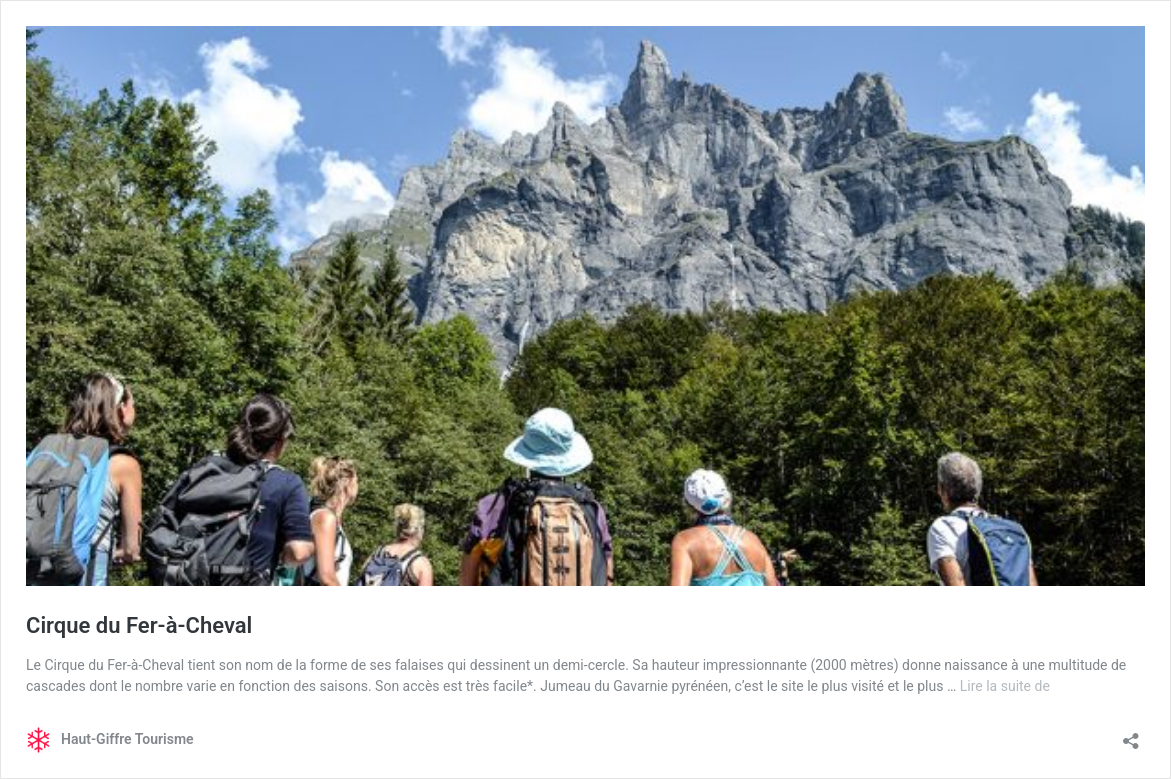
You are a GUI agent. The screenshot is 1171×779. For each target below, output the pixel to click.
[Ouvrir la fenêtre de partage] (1131, 734)
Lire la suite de (1005, 686)
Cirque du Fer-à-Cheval (139, 625)
